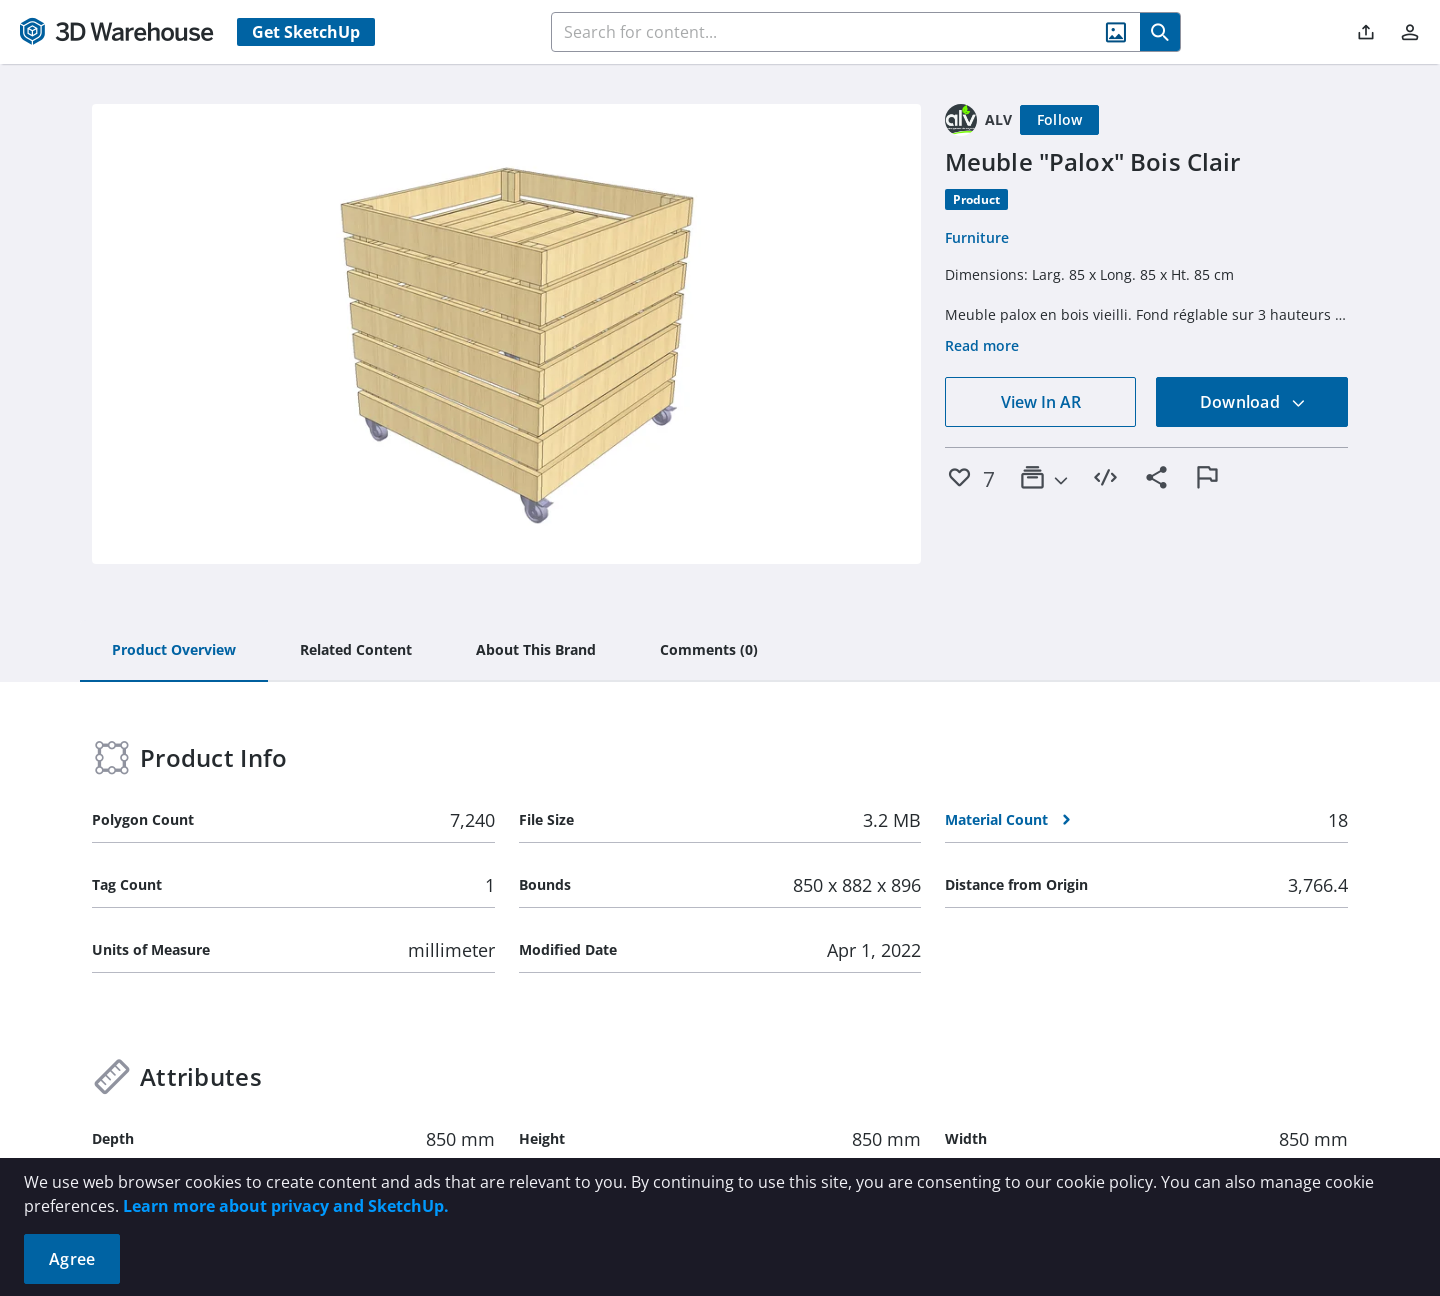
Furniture (977, 237)
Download (1253, 402)
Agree (72, 1259)
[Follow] (1060, 120)
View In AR (1041, 402)
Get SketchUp (306, 32)
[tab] (174, 651)
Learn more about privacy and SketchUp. (286, 1206)
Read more (982, 345)
